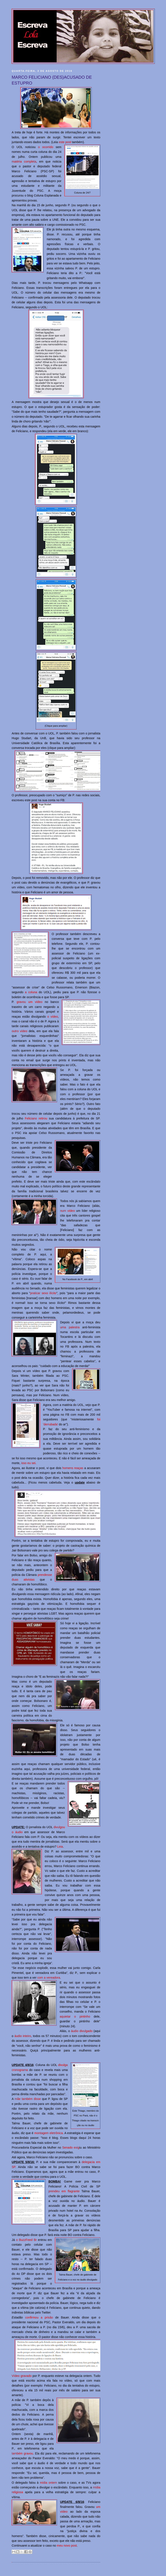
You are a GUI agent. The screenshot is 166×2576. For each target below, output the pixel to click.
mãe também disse (28, 2099)
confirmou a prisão (39, 2317)
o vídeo (52, 1016)
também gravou (22, 2453)
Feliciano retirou (36, 1118)
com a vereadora (48, 1977)
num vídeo (67, 1210)
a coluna (31, 992)
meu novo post (67, 2545)
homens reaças (72, 1468)
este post (65, 142)
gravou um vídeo (29, 1002)
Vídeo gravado (22, 2376)
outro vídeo (19, 1031)
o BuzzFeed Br (26, 2240)
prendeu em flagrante (64, 2191)
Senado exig (70, 2147)
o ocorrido (45, 147)
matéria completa (24, 161)
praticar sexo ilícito (43, 1293)
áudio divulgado (81, 2031)
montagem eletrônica (48, 2133)
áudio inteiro (22, 2036)
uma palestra (70, 1327)
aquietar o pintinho (75, 2016)
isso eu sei (28, 1463)
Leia (60, 1846)
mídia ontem (48, 2482)
